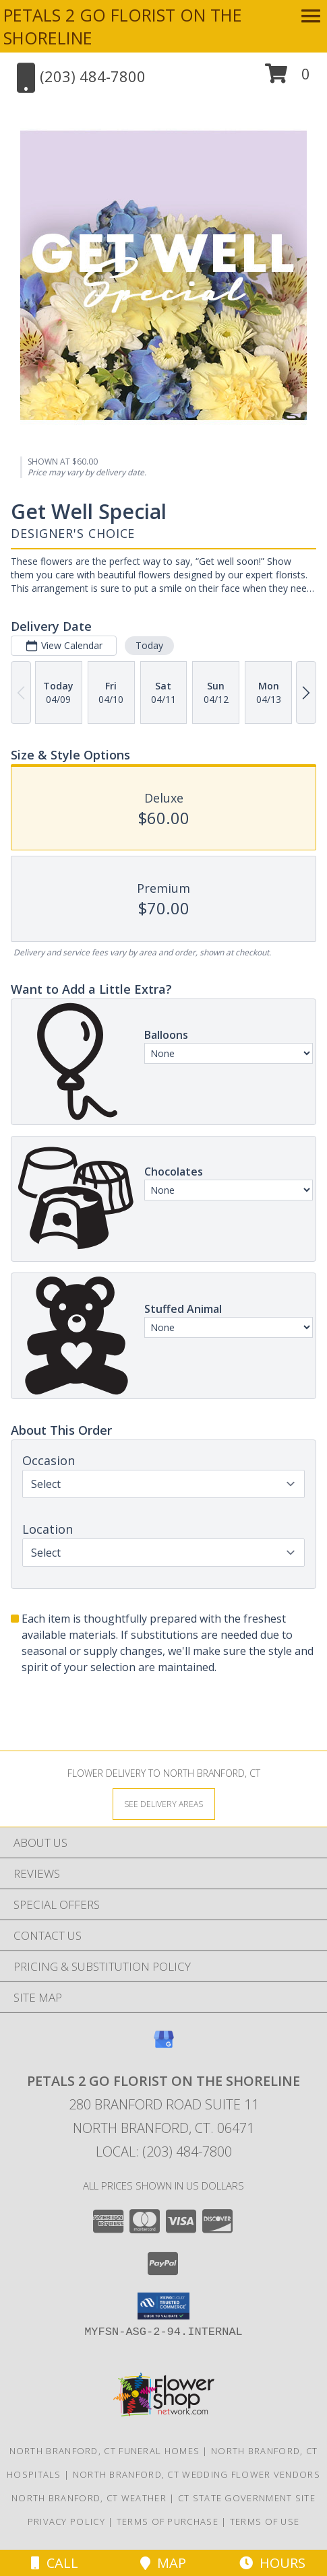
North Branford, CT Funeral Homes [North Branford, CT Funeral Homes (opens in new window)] (104, 2451)
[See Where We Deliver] (164, 1803)
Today (149, 645)
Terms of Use (265, 2521)
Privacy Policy (66, 2521)
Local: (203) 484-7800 (164, 2151)
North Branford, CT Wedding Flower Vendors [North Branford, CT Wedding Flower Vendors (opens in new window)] (196, 2474)
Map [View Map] (163, 2563)
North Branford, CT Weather (89, 2498)
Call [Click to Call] (54, 2563)
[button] (287, 78)
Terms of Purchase (167, 2521)
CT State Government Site (247, 2498)
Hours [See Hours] (272, 2563)
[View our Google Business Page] (164, 2046)
